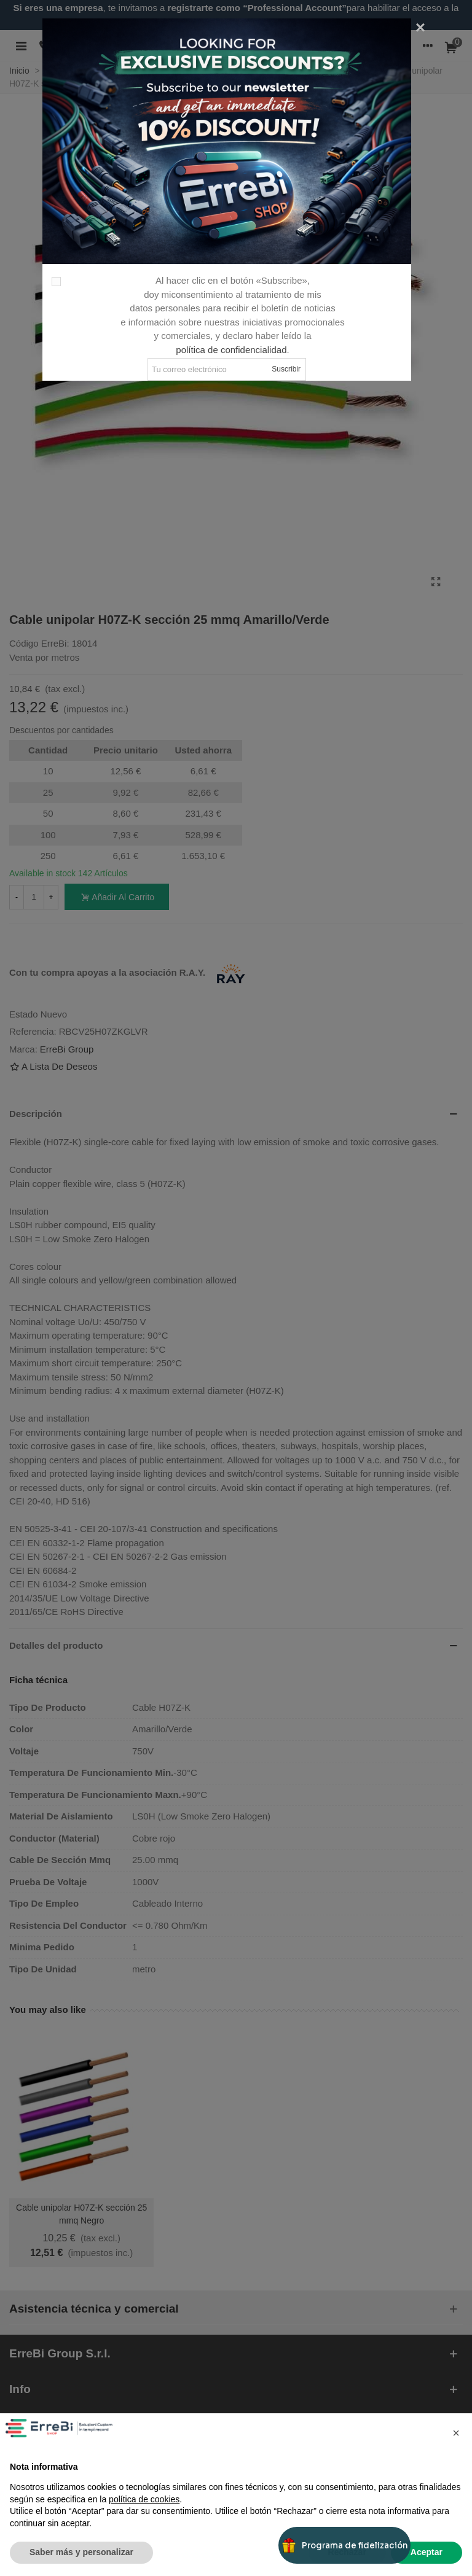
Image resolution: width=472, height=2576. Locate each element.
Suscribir (286, 369)
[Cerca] (420, 27)
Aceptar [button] (426, 2552)
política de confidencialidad (231, 349)
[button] (456, 2433)
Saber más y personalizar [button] (81, 2552)
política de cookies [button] (144, 2499)
